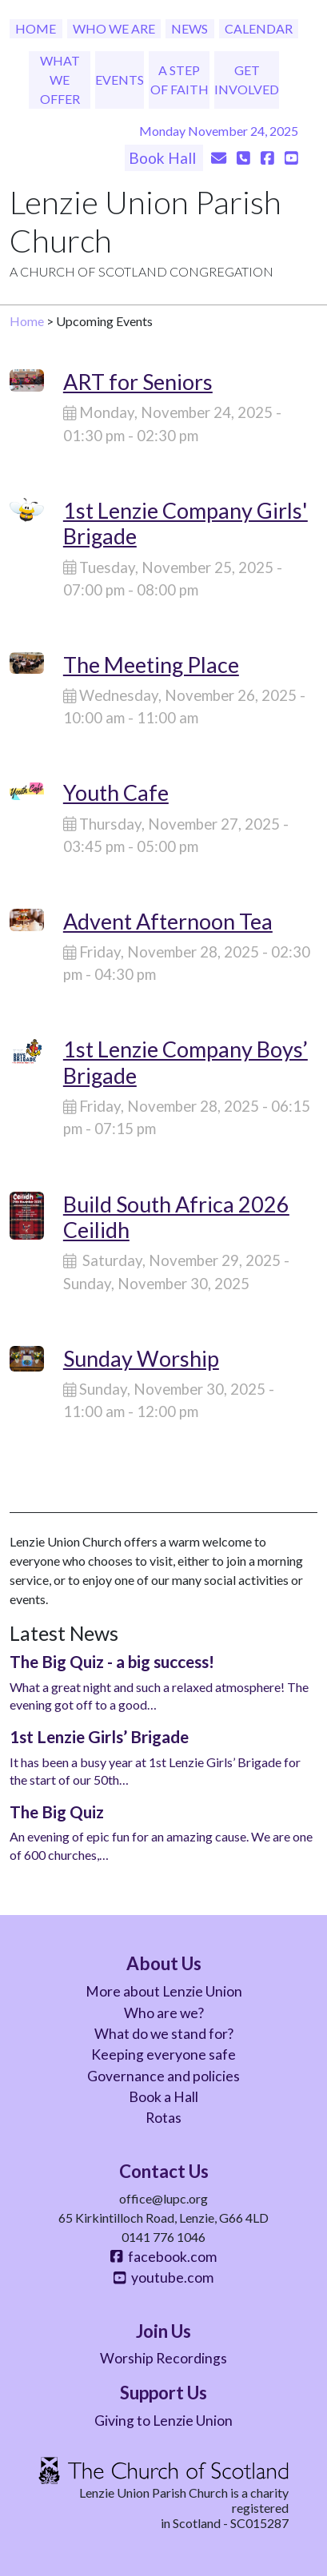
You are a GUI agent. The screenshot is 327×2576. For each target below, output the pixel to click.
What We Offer (60, 79)
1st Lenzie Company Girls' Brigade (185, 523)
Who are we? (164, 2013)
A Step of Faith (179, 79)
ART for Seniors (138, 381)
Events (119, 79)
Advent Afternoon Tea (168, 921)
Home (35, 28)
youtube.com (163, 2277)
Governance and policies (163, 2076)
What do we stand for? (163, 2033)
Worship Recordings (163, 2358)
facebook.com (163, 2256)
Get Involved (246, 79)
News (189, 28)
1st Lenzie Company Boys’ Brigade (185, 1062)
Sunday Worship (141, 1358)
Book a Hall (163, 2096)
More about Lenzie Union (164, 1991)
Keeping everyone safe (163, 2054)
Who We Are (114, 28)
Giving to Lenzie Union (163, 2420)
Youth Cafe (116, 792)
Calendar (259, 28)
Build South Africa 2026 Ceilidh (176, 1217)
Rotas (163, 2117)
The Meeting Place (151, 664)
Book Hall (164, 158)
